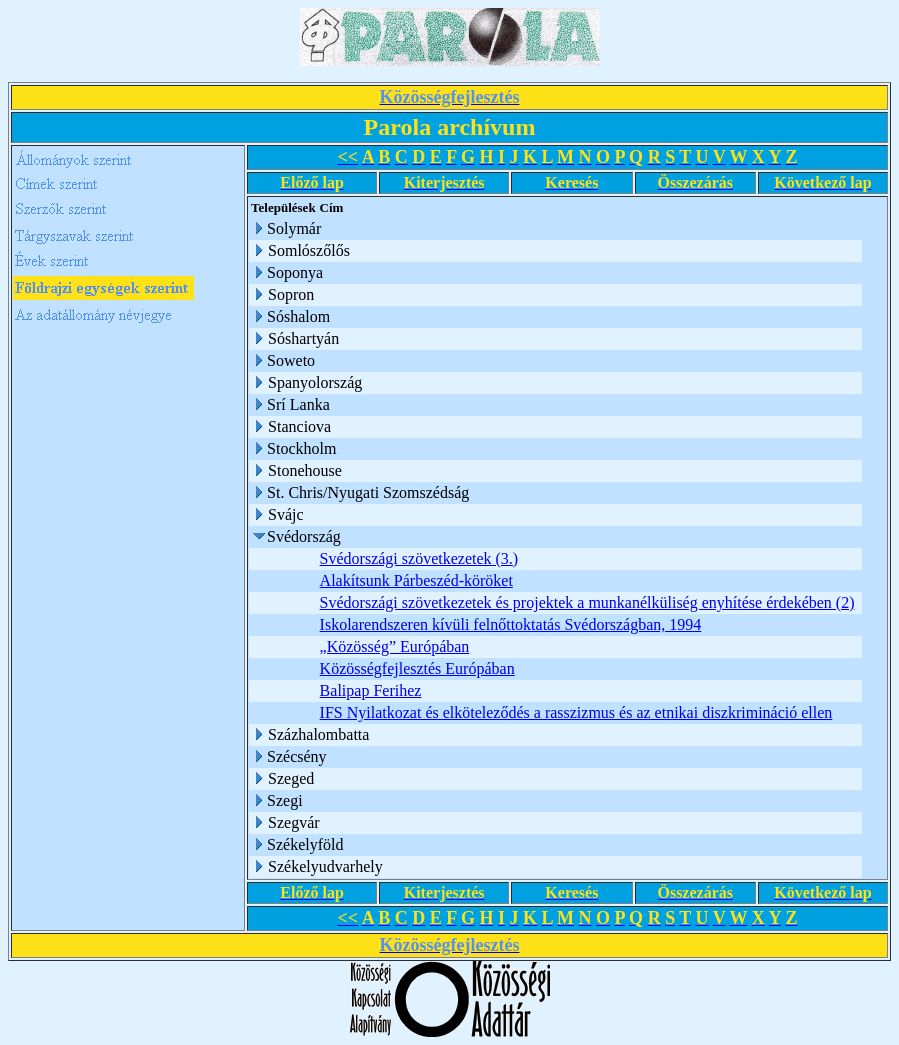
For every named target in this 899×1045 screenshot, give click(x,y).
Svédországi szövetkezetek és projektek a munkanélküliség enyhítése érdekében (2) (587, 602)
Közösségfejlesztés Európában (417, 668)
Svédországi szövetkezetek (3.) (419, 558)
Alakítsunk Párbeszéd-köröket (416, 580)
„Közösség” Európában (395, 646)
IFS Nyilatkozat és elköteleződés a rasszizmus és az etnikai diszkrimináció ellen (576, 712)
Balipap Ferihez (371, 690)
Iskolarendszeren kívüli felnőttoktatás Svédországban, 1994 (511, 624)
